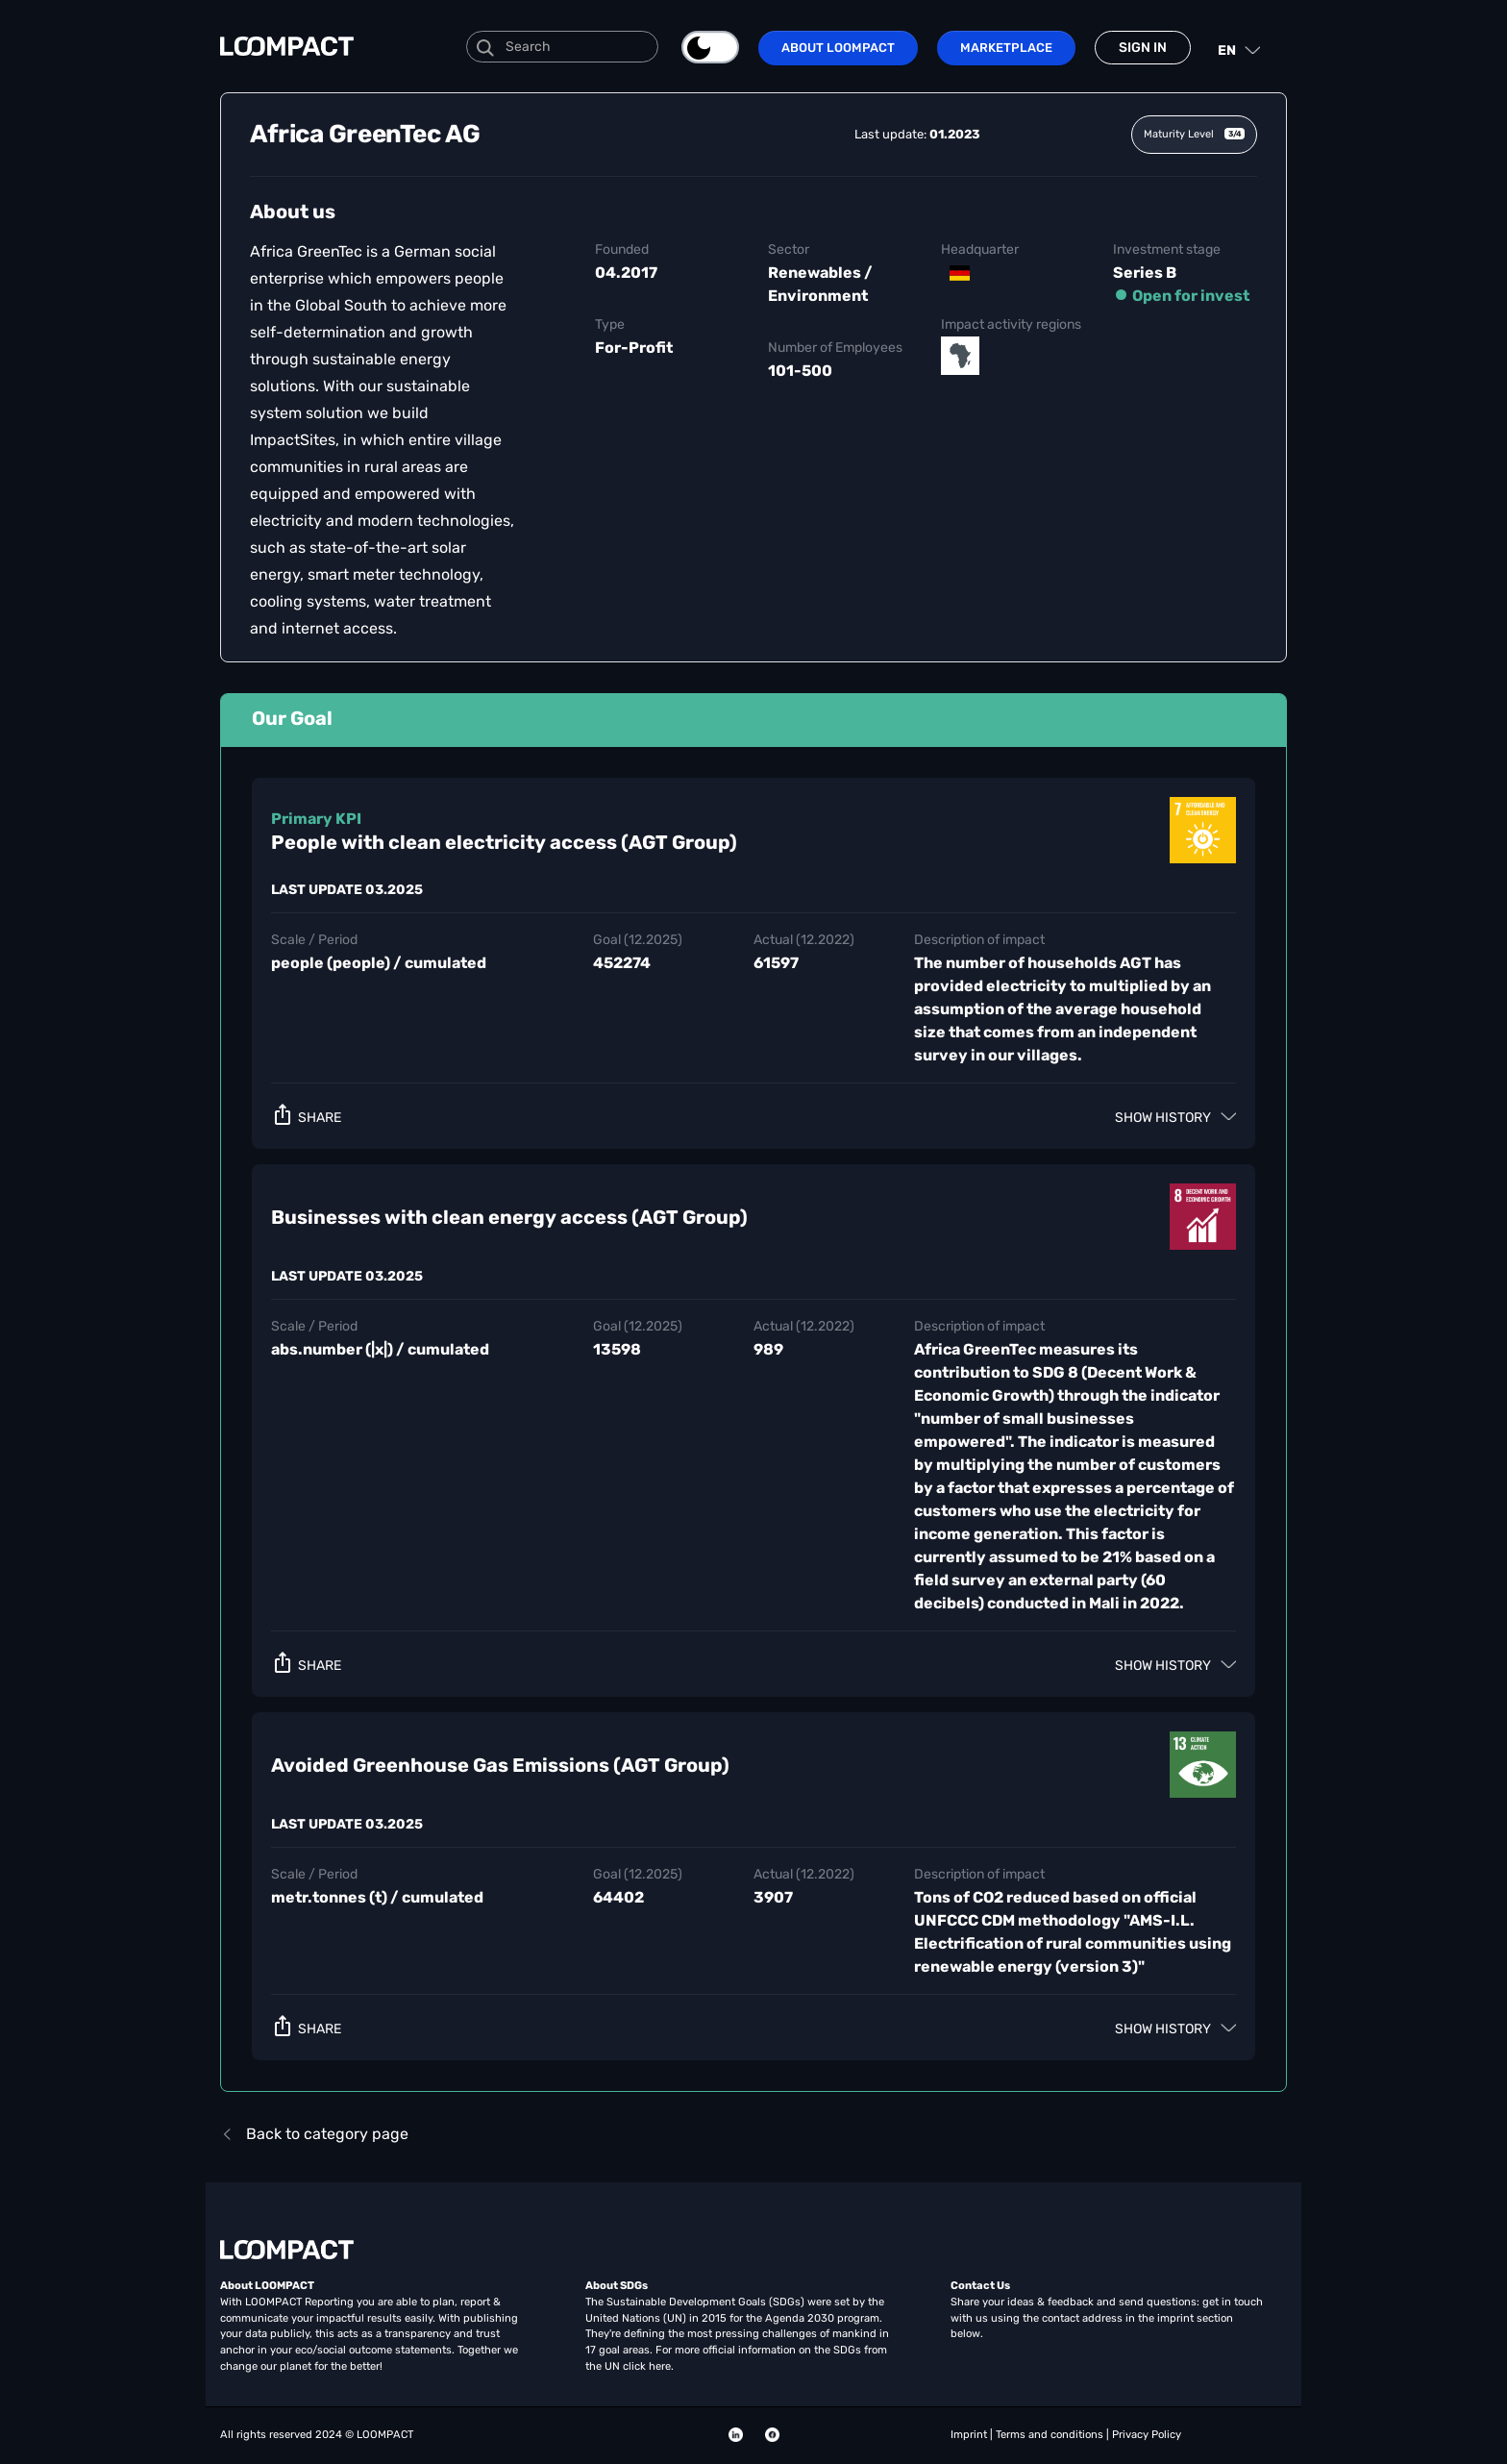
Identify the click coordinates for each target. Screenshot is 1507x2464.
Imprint (970, 2434)
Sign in (1143, 47)
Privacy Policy (1146, 2434)
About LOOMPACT (838, 47)
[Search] (562, 46)
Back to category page (314, 2134)
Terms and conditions (1051, 2434)
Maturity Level (1194, 134)
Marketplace (1006, 47)
